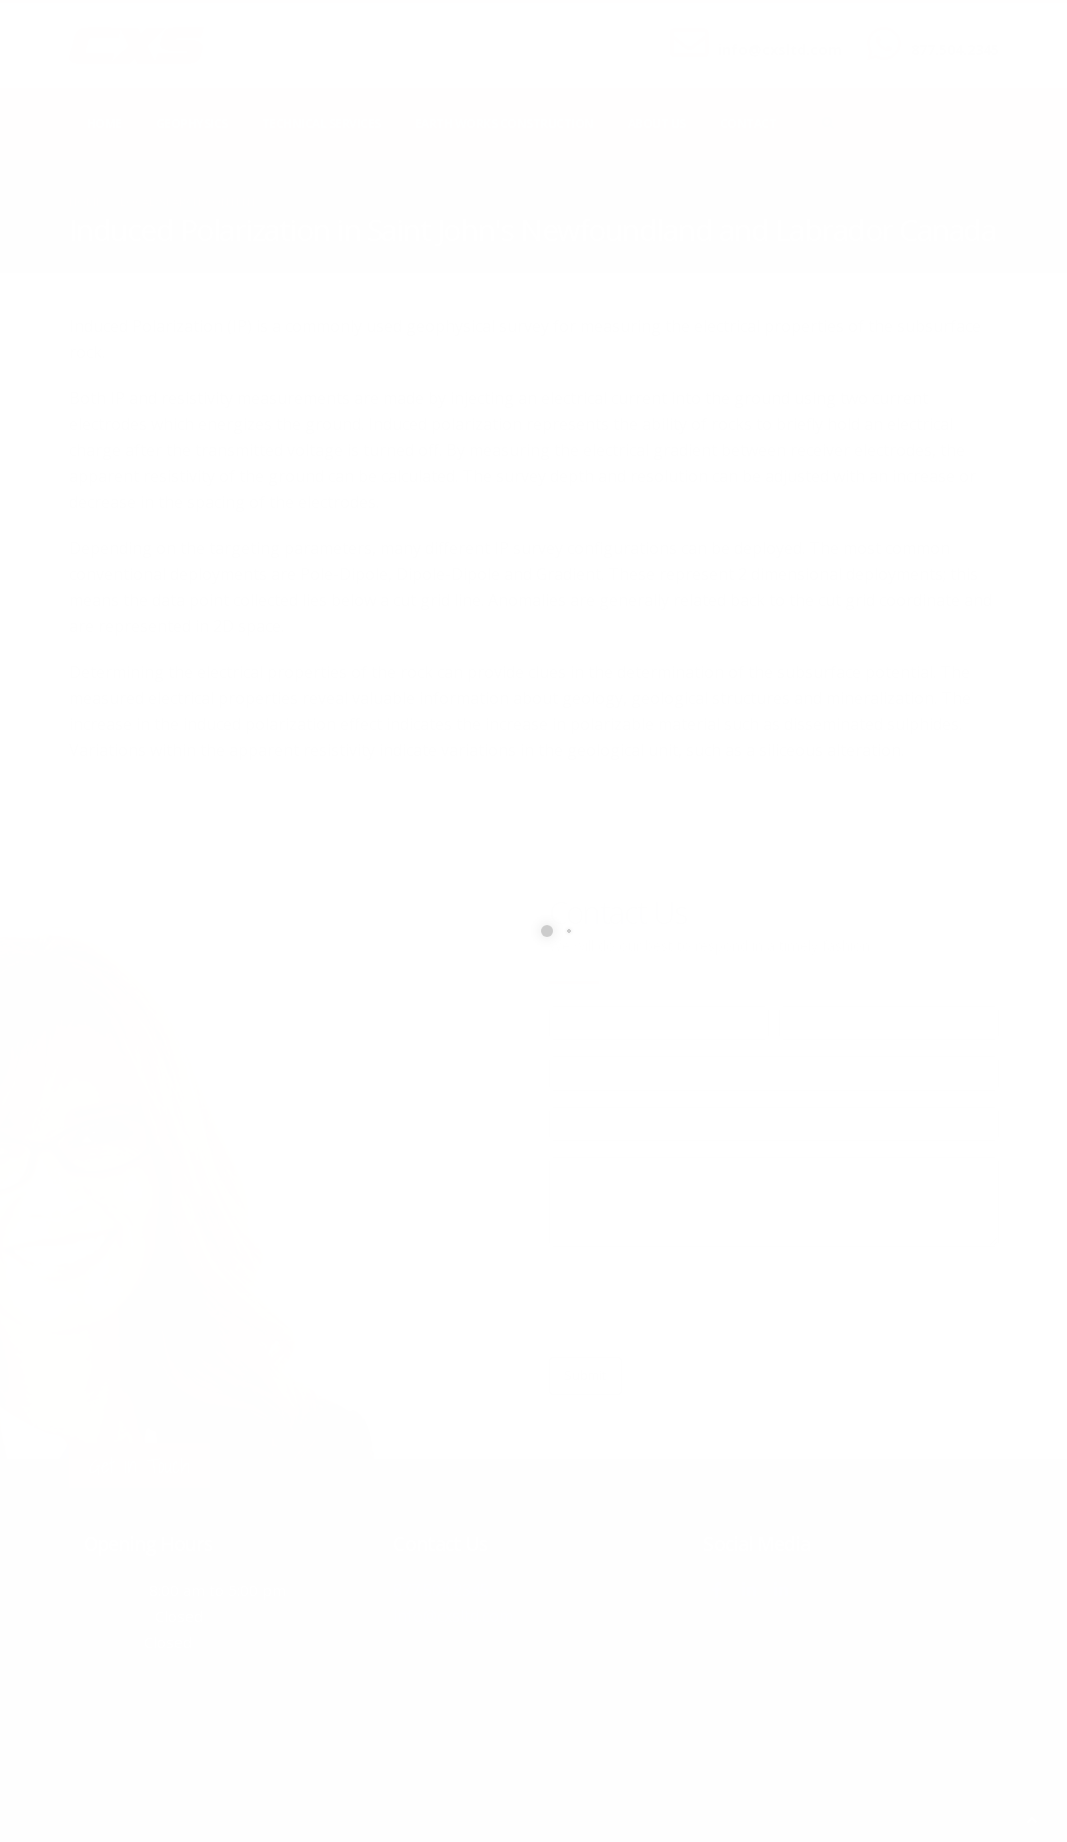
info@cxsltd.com (780, 49)
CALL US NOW (950, 33)
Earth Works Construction (504, 123)
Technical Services (321, 123)
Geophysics (192, 123)
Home (104, 123)
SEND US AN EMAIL (770, 33)
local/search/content (188, 201)
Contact (748, 123)
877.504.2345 (955, 49)
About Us (657, 123)
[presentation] (701, 1302)
